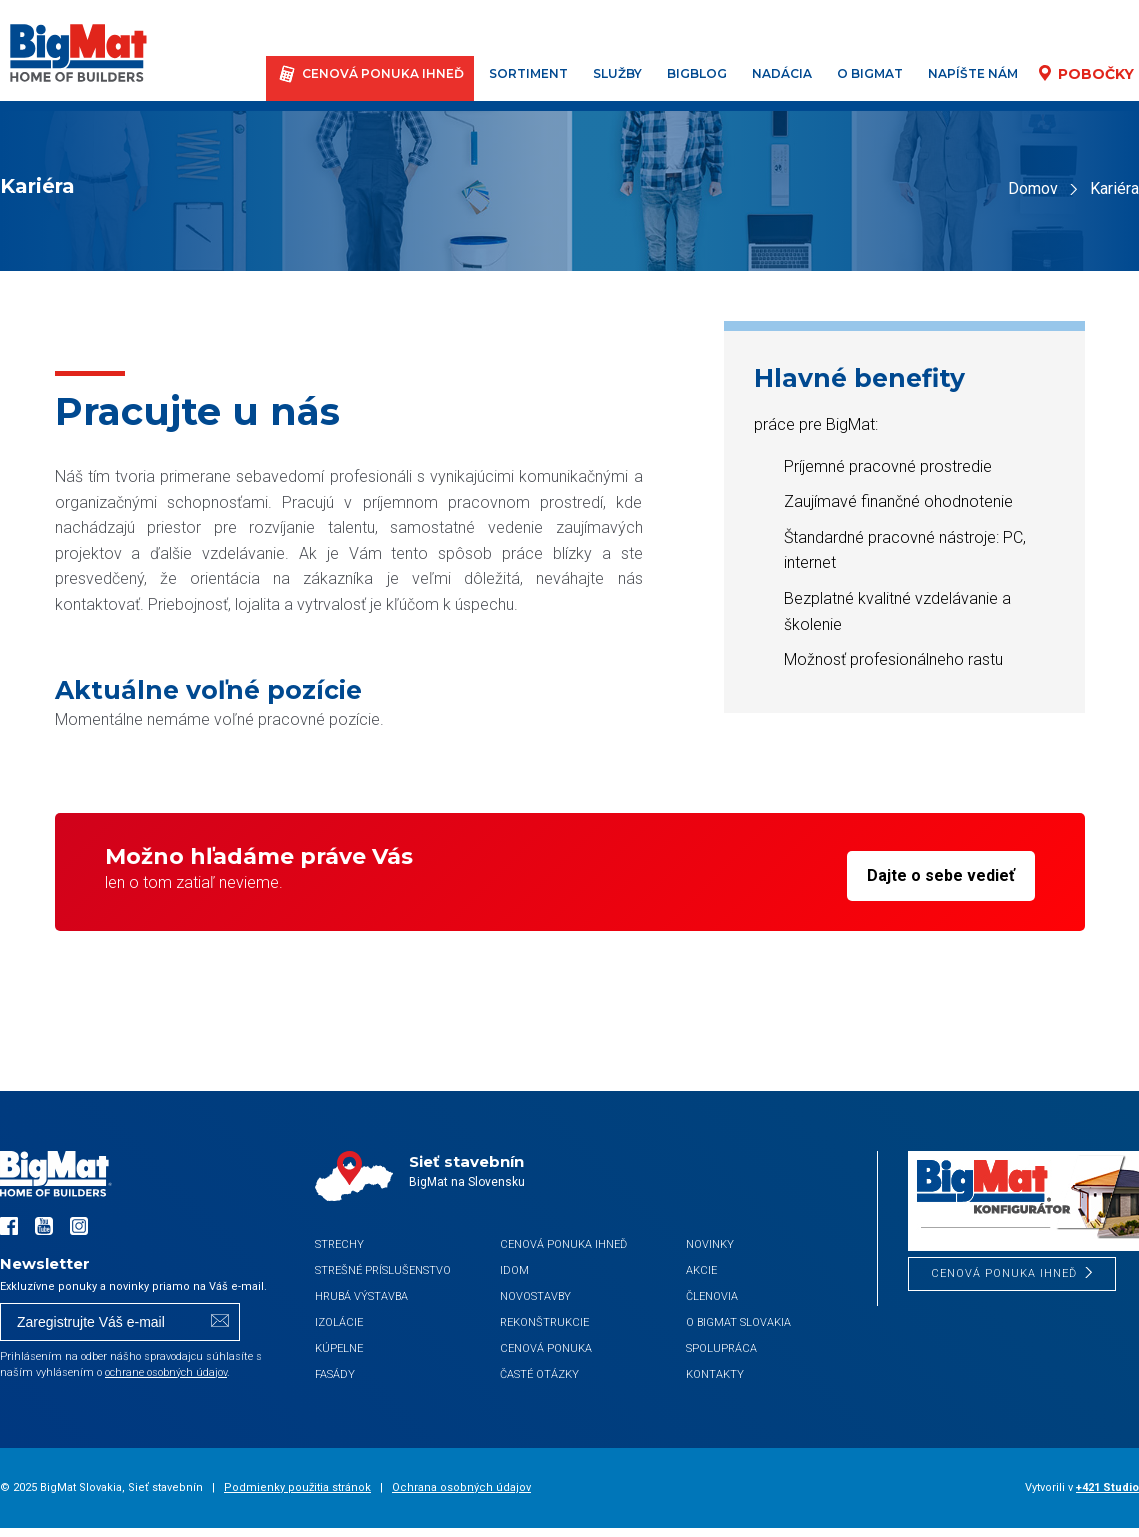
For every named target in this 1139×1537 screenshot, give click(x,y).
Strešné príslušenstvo (383, 1270)
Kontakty (715, 1374)
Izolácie (339, 1322)
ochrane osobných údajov (166, 1372)
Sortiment (530, 73)
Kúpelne (339, 1348)
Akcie (701, 1270)
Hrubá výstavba (361, 1296)
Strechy (339, 1244)
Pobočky (1097, 74)
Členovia (712, 1296)
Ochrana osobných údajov (461, 1487)
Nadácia (784, 73)
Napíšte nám (975, 73)
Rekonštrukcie (544, 1322)
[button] (40, 1497)
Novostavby (535, 1296)
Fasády (335, 1374)
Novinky (710, 1244)
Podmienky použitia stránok (297, 1487)
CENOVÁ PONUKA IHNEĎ (385, 73)
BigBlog (699, 73)
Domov (1033, 188)
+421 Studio (1107, 1487)
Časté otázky (539, 1374)
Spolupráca (721, 1348)
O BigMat (872, 73)
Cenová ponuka (546, 1348)
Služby (619, 73)
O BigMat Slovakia (738, 1322)
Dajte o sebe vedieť (941, 875)
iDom (514, 1270)
